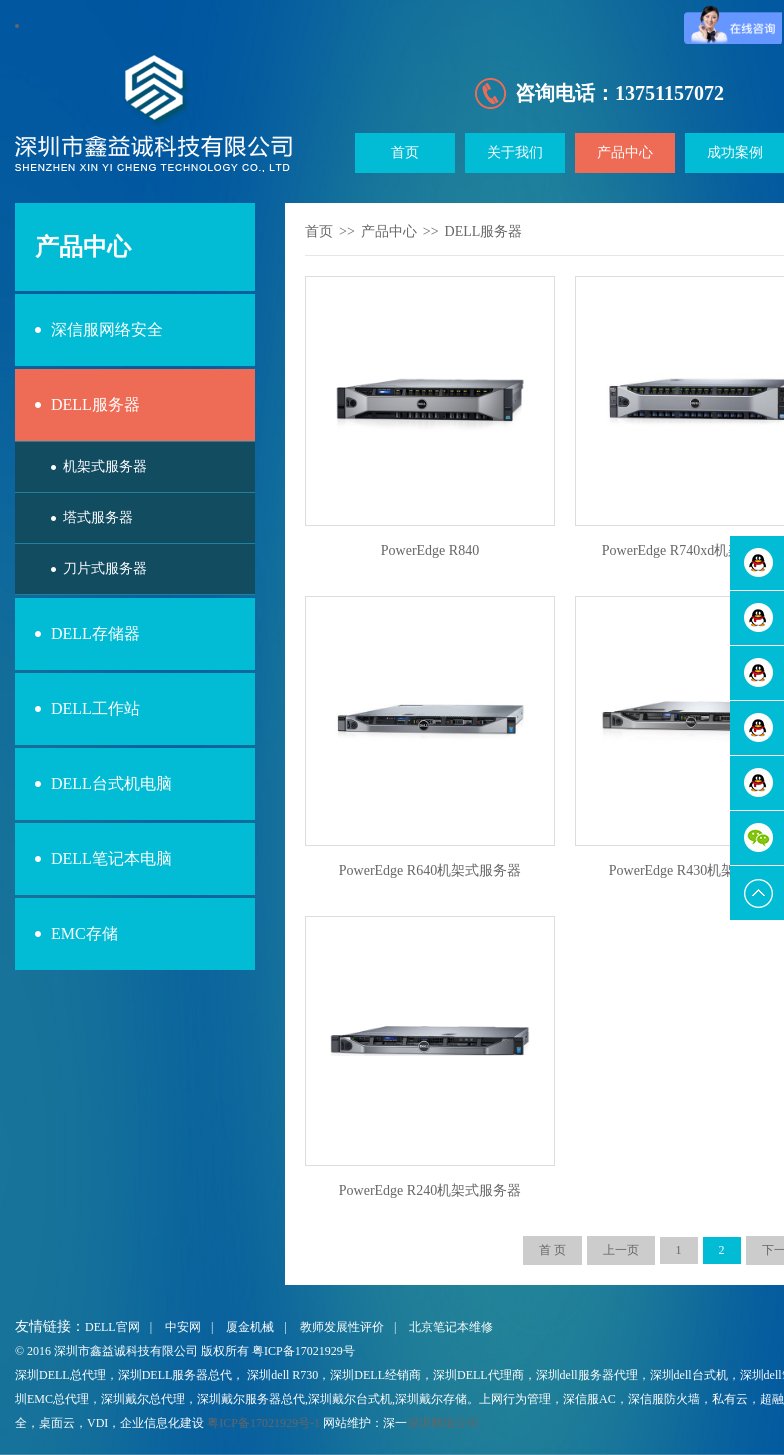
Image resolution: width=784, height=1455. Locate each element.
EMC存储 (84, 933)
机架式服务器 (105, 466)
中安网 (183, 1327)
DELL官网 (112, 1327)
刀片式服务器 (105, 568)
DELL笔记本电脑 (111, 858)
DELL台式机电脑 (111, 783)
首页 (405, 152)
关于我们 (515, 152)
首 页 (552, 1250)
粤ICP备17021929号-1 (263, 1423)
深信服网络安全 (107, 329)
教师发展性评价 (342, 1327)
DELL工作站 (95, 708)
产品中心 (625, 152)
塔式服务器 (98, 517)
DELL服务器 (95, 404)
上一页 (621, 1250)
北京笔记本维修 (451, 1327)
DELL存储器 (95, 633)
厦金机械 (250, 1327)
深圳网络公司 (443, 1423)
